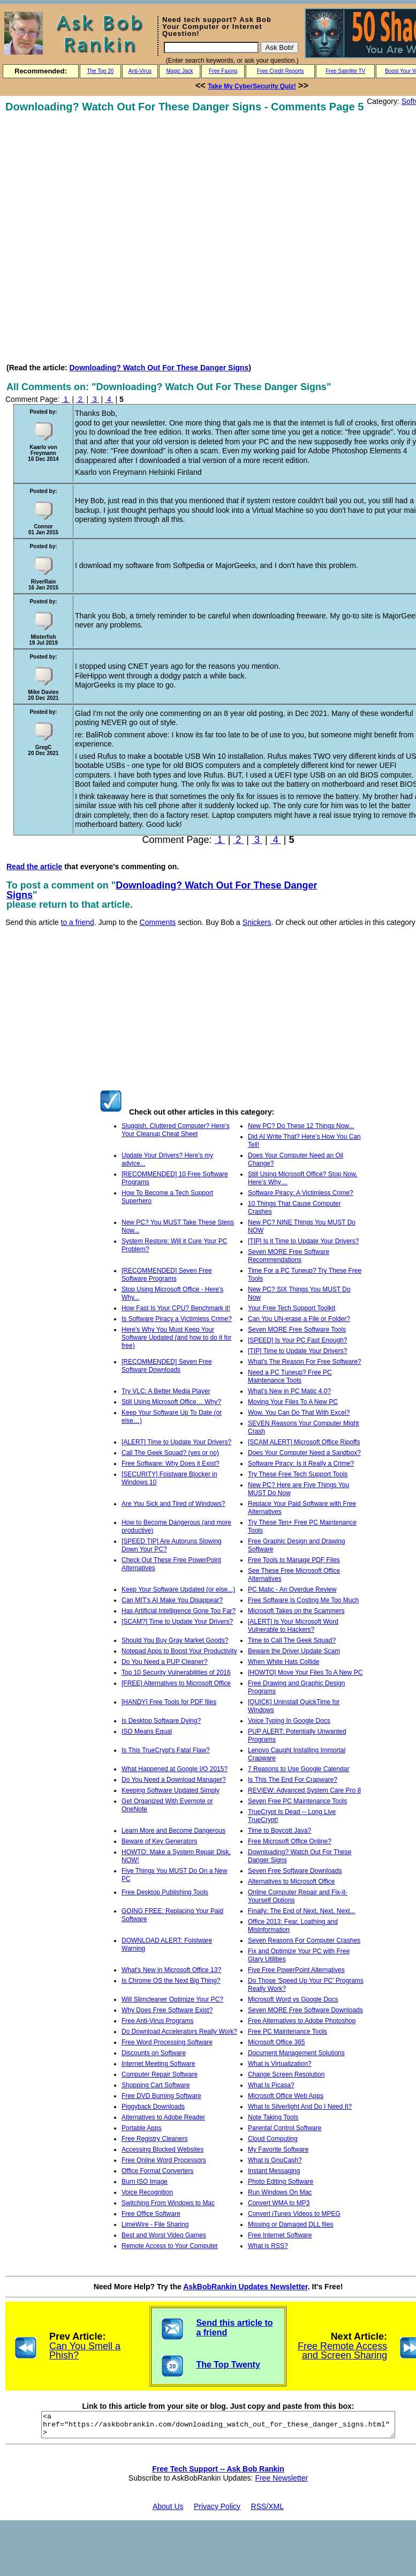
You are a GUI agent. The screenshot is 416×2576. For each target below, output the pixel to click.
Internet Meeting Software (158, 2063)
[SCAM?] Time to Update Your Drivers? (177, 1621)
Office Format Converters (157, 2171)
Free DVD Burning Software (161, 2096)
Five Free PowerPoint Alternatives (296, 1970)
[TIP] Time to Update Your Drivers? (297, 1351)
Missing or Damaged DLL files (291, 2224)
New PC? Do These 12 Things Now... (301, 1126)
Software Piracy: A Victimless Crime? (300, 1193)
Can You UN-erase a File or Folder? (299, 1319)
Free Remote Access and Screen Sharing (342, 2351)
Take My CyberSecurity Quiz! (252, 86)
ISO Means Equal (147, 1731)
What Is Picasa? (271, 2085)
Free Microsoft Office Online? (289, 1841)
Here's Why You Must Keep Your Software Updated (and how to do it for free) (176, 1337)
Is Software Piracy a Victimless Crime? (177, 1319)
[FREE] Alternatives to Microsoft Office (176, 1683)
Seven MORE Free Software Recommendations (288, 1256)
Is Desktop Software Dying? (161, 1720)
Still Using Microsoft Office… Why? (171, 1402)
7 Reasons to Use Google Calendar (298, 1769)
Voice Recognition (147, 2192)
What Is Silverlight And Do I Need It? (300, 2106)
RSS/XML (267, 2511)
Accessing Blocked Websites (162, 2149)
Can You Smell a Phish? (84, 2351)
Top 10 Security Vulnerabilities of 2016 (176, 1672)
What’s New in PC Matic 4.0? (289, 1391)
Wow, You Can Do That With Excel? (299, 1412)
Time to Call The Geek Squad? (292, 1640)
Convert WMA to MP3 (278, 2203)
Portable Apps (142, 2128)
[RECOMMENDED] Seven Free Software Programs (167, 1274)
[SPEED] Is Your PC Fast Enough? (297, 1340)
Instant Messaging (274, 2171)
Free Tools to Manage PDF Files (294, 1560)
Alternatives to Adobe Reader (163, 2117)
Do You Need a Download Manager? (174, 1779)
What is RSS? (268, 2246)
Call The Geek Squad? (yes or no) (170, 1453)
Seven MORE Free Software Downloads (305, 2010)
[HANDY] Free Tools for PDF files (169, 1702)
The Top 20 (100, 71)
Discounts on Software (154, 2053)
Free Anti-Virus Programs (158, 2021)
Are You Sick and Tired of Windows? (173, 1503)
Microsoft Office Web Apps (285, 2096)
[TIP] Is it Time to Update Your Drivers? (303, 1241)
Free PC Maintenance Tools (287, 2031)
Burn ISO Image (145, 2181)
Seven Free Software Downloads (295, 1871)
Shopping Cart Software (156, 2085)
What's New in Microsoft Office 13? (171, 1970)
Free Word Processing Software (167, 2042)
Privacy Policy (217, 2511)
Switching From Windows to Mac (168, 2203)
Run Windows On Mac (280, 2192)
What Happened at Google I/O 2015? (175, 1769)
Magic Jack (180, 71)
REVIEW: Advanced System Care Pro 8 (304, 1790)
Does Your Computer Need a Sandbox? (304, 1453)
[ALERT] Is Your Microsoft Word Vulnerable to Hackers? (293, 1625)
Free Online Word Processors (164, 2160)
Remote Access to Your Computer (170, 2246)
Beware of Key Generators (159, 1841)
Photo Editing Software (280, 2181)
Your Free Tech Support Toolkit (291, 1308)
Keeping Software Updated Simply (171, 1790)
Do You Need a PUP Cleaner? (165, 1662)
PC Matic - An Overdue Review (292, 1589)
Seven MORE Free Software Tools (297, 1329)
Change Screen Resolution (286, 2074)
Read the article (34, 866)
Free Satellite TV (345, 71)
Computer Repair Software (160, 2074)
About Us (168, 2511)
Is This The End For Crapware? (292, 1779)
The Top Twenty (228, 2364)
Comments (158, 922)
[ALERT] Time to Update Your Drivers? (176, 1442)
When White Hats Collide (283, 1662)
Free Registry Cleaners (154, 2138)
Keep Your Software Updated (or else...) (178, 1589)
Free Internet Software (280, 2235)
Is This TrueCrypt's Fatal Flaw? (166, 1750)
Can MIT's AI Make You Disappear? (172, 1600)
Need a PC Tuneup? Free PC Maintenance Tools (290, 1376)
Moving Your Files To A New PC (293, 1402)
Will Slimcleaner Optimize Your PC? (172, 1999)
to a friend (77, 922)
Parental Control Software (284, 2128)
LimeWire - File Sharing (155, 2224)
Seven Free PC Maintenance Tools (297, 1801)
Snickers (257, 922)
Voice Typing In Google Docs (289, 1720)
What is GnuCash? (275, 2160)
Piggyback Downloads (153, 2106)
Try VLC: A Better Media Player (166, 1391)
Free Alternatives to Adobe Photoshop (302, 2021)
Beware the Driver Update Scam (294, 1651)
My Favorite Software (278, 2149)
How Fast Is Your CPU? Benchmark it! (176, 1308)
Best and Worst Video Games (164, 2235)
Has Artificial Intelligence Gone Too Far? (179, 1611)
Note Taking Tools (273, 2117)
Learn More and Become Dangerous (173, 1830)
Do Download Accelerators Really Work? (179, 2031)
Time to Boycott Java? (279, 1830)
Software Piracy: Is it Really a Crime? (301, 1463)
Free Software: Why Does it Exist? (171, 1463)
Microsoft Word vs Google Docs (293, 1999)
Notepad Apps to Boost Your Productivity (179, 1651)
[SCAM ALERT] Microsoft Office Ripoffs (304, 1442)
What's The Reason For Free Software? (304, 1361)
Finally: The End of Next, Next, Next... (302, 1911)
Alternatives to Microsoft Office (291, 1881)
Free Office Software (151, 2213)
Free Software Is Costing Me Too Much (303, 1600)
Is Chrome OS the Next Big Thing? (171, 1980)
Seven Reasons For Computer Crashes (304, 1940)
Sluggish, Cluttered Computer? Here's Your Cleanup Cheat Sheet (176, 1130)
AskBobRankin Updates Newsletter (245, 2286)
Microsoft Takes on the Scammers (296, 1611)
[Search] (211, 47)
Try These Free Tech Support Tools (297, 1474)
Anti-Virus (140, 71)
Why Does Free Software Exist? (167, 2010)
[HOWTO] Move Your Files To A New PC (305, 1672)
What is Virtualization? (280, 2063)
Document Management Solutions (296, 2053)
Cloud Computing (273, 2138)
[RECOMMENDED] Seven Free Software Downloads (167, 1365)
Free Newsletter (281, 2482)
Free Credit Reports (280, 71)
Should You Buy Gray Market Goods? (175, 1640)
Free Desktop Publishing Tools (165, 1892)
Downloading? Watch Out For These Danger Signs (158, 367)
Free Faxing (223, 71)
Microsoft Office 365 (276, 2042)
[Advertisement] (114, 238)
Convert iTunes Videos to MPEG (294, 2213)
